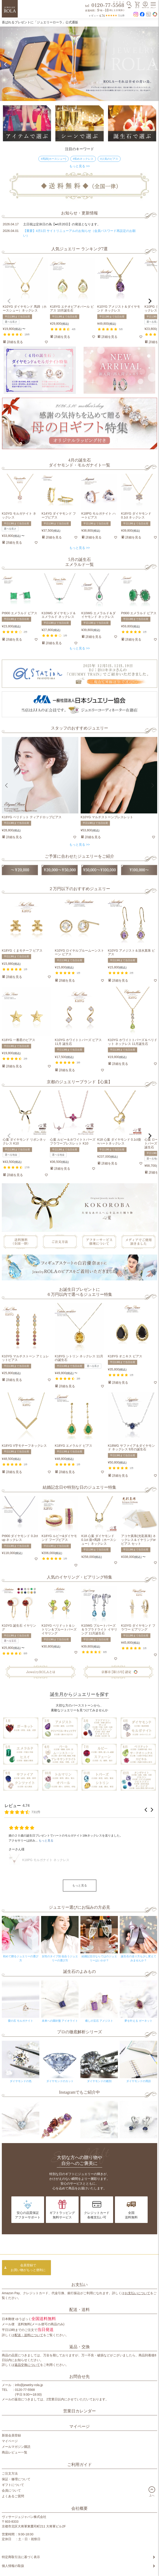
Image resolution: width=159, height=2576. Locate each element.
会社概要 (79, 2508)
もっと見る (79, 1885)
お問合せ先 (79, 2376)
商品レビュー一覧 (14, 2452)
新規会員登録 (11, 2435)
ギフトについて (13, 2485)
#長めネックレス (83, 158)
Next (153, 64)
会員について (11, 2490)
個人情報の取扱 (13, 2566)
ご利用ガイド (79, 2464)
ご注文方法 (10, 2473)
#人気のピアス (109, 158)
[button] (9, 301)
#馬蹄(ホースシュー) (53, 158)
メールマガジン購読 (16, 2446)
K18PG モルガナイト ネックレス (45, 1860)
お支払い (79, 2284)
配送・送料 (79, 2309)
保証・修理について (16, 2479)
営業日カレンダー (79, 2411)
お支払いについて (137, 2293)
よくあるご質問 (13, 2496)
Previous (5, 64)
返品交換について (27, 2365)
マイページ (79, 2426)
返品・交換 (79, 2347)
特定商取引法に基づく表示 (21, 2557)
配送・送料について (29, 2335)
